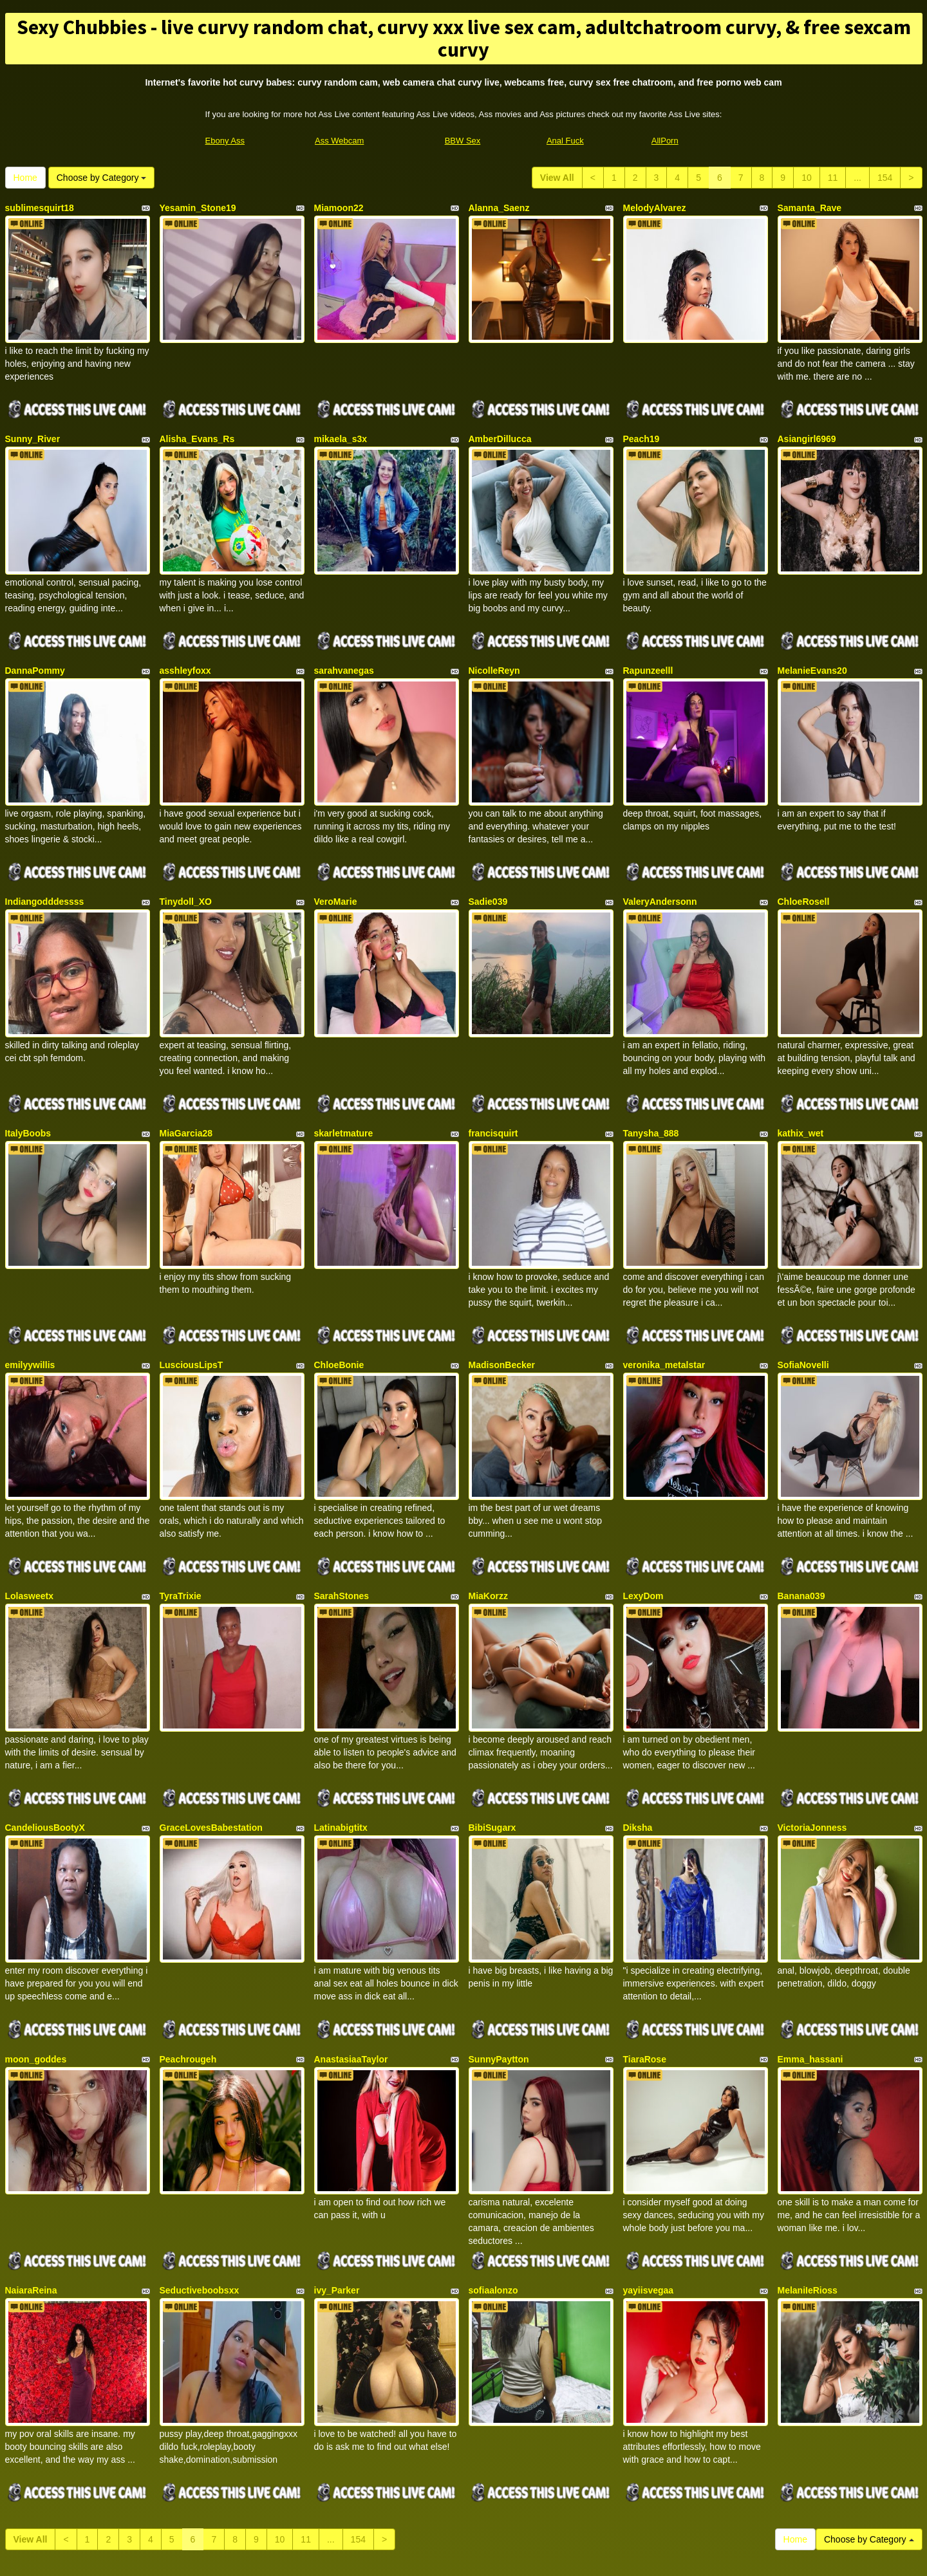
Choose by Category (102, 177)
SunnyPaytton (499, 1948)
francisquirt (493, 1078)
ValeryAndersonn (660, 860)
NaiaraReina (31, 2166)
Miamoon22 (339, 208)
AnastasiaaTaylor (351, 1948)
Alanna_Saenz (499, 208)
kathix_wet (801, 1078)
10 (806, 177)
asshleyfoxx (185, 643)
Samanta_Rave (810, 208)
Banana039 (801, 1513)
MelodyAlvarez (654, 208)
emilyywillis (30, 1295)
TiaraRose (644, 1948)
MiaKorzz (488, 1513)
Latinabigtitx (341, 1731)
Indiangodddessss (44, 860)
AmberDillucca (500, 425)
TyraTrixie (180, 1513)
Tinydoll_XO (186, 860)
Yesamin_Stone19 (198, 208)
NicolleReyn (494, 643)
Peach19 (641, 425)
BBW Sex (463, 140)
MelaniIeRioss (808, 2166)
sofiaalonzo (493, 2166)
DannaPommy (35, 643)
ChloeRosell (804, 860)
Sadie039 (488, 860)
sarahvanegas (344, 643)
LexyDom (643, 1513)
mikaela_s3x (341, 425)
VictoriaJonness (812, 1731)
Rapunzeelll (648, 643)
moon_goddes (36, 1948)
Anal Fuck (565, 140)
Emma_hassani (810, 1948)
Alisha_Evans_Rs (197, 425)
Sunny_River (33, 425)
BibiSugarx (492, 1731)
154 (884, 177)
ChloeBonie (339, 1295)
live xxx (732, 2451)
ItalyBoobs (28, 1078)
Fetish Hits (510, 2557)
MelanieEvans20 (812, 643)
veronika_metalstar (664, 1295)
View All (557, 177)
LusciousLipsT (191, 1295)
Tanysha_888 (651, 1078)
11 (833, 177)
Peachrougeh (188, 1948)
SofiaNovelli (803, 1295)
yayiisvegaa (648, 2166)
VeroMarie (335, 860)
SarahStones (342, 1513)
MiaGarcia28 (186, 1078)
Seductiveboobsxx (199, 2166)
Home (25, 177)
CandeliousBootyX (45, 1731)
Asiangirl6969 (807, 425)
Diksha (638, 1731)
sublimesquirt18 (39, 208)
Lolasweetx (29, 1513)
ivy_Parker (337, 2166)
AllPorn (665, 140)
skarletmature (343, 1078)
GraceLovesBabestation (211, 1731)
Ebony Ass (225, 140)
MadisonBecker (502, 1295)
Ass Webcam (339, 140)
